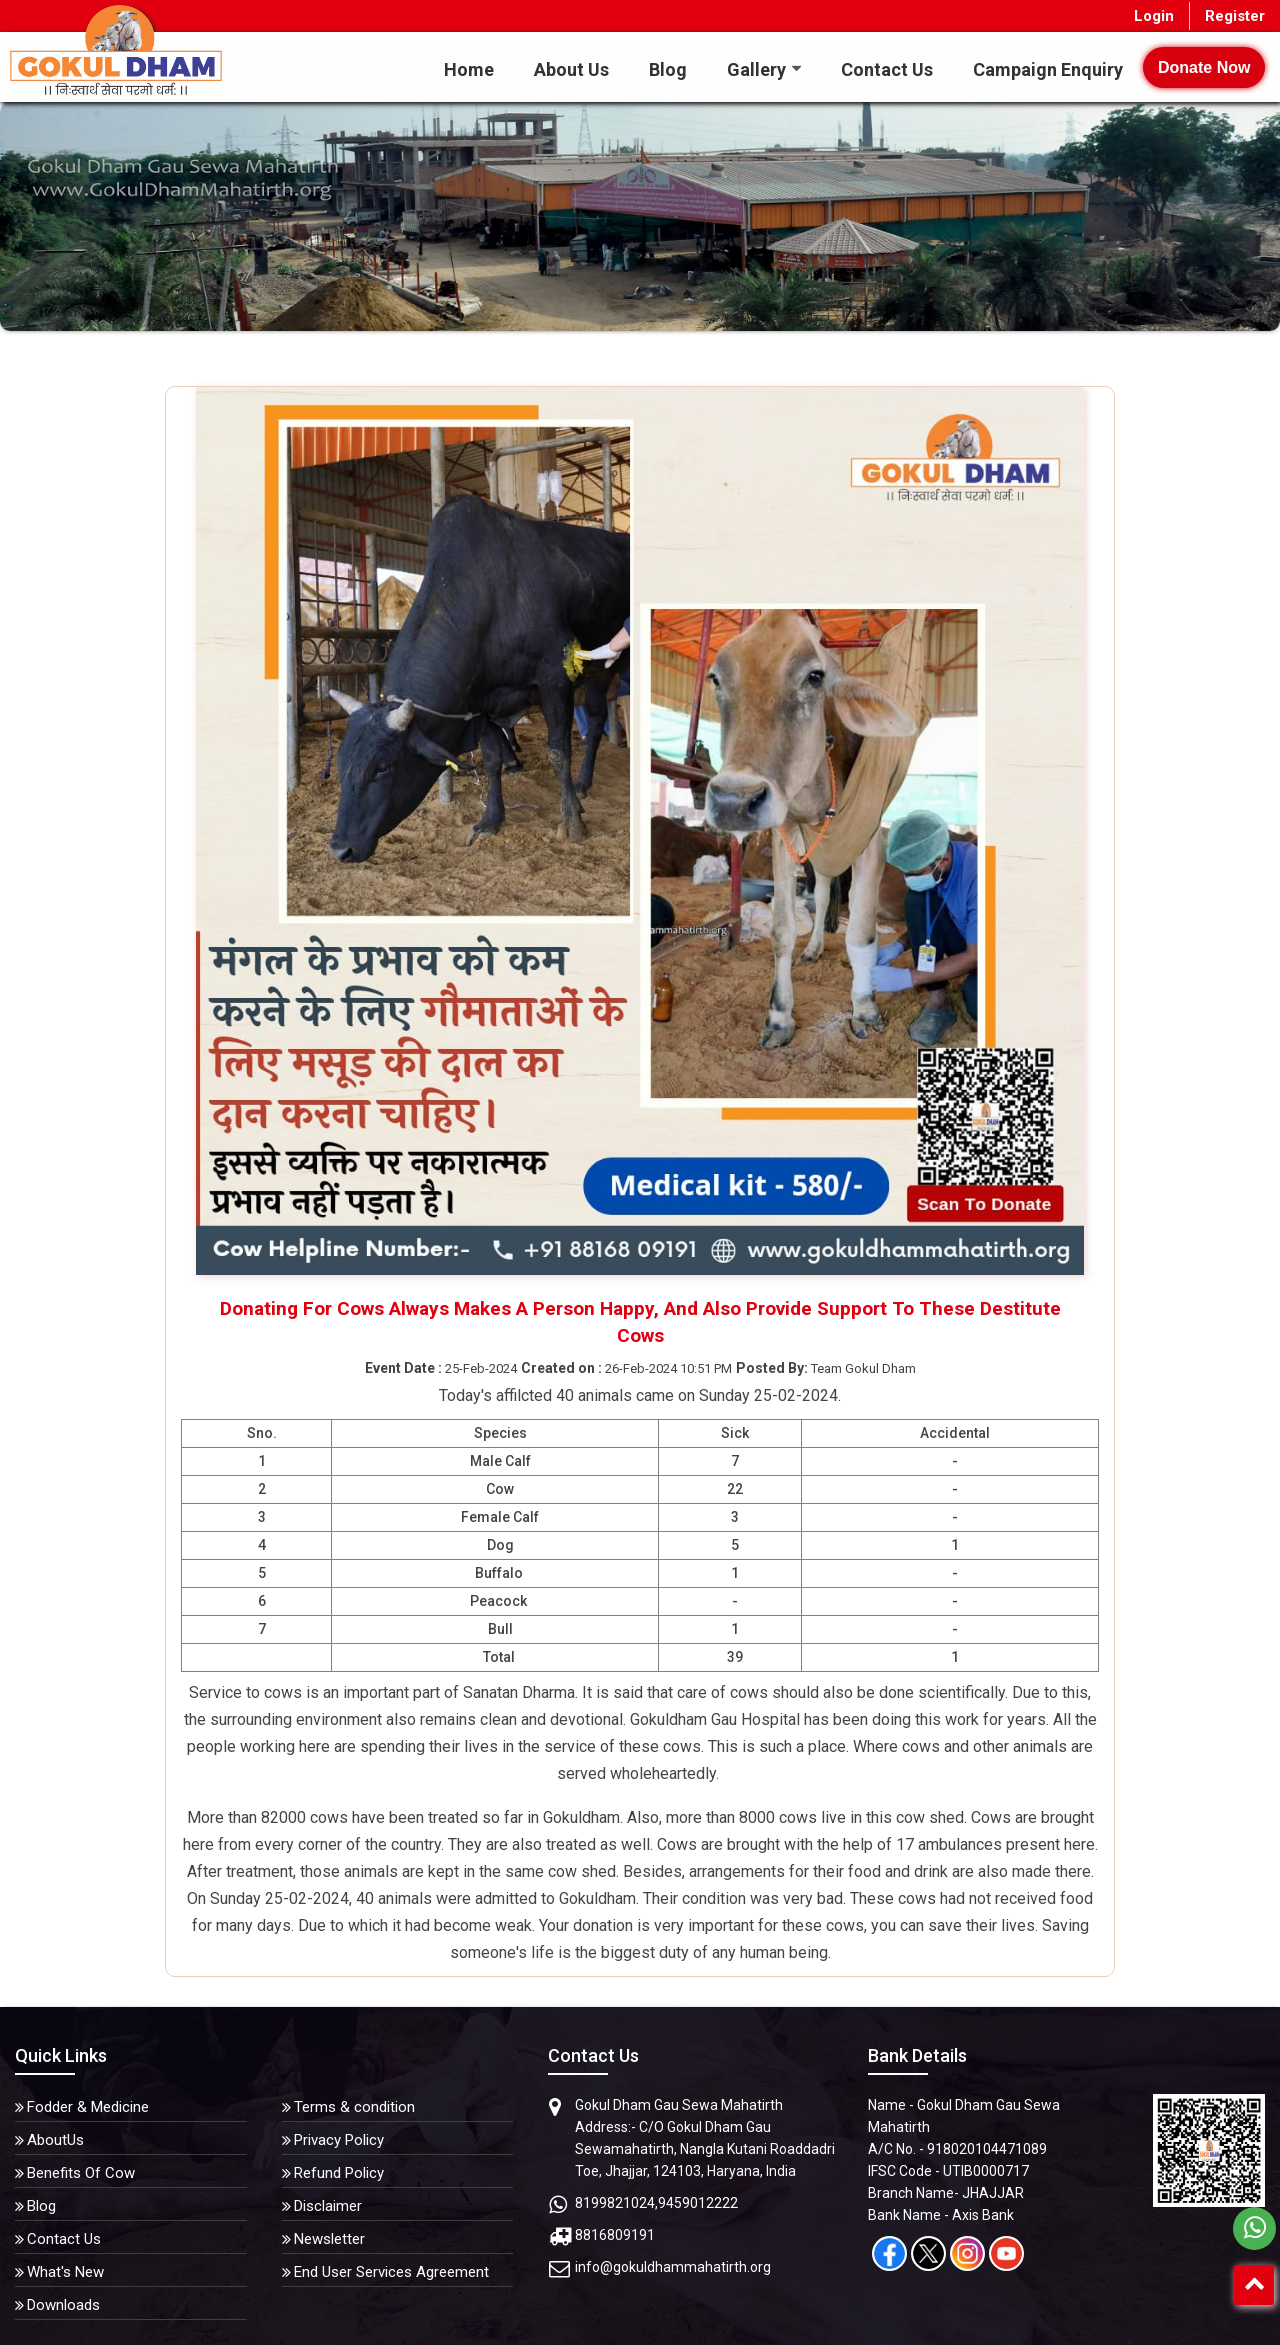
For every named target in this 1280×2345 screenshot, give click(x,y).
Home (469, 69)
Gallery (756, 69)
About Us (571, 69)
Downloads (63, 2305)
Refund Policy (339, 2173)
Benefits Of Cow (81, 2173)
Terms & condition (354, 2107)
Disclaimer (328, 2206)
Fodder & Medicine (88, 2107)
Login (1154, 16)
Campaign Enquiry (1048, 69)
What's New (65, 2272)
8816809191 (615, 2235)
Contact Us (887, 69)
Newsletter (329, 2239)
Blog (668, 69)
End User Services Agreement (391, 2272)
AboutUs (55, 2140)
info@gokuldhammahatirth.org (673, 2267)
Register (1235, 16)
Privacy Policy (339, 2140)
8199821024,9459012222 (656, 2203)
